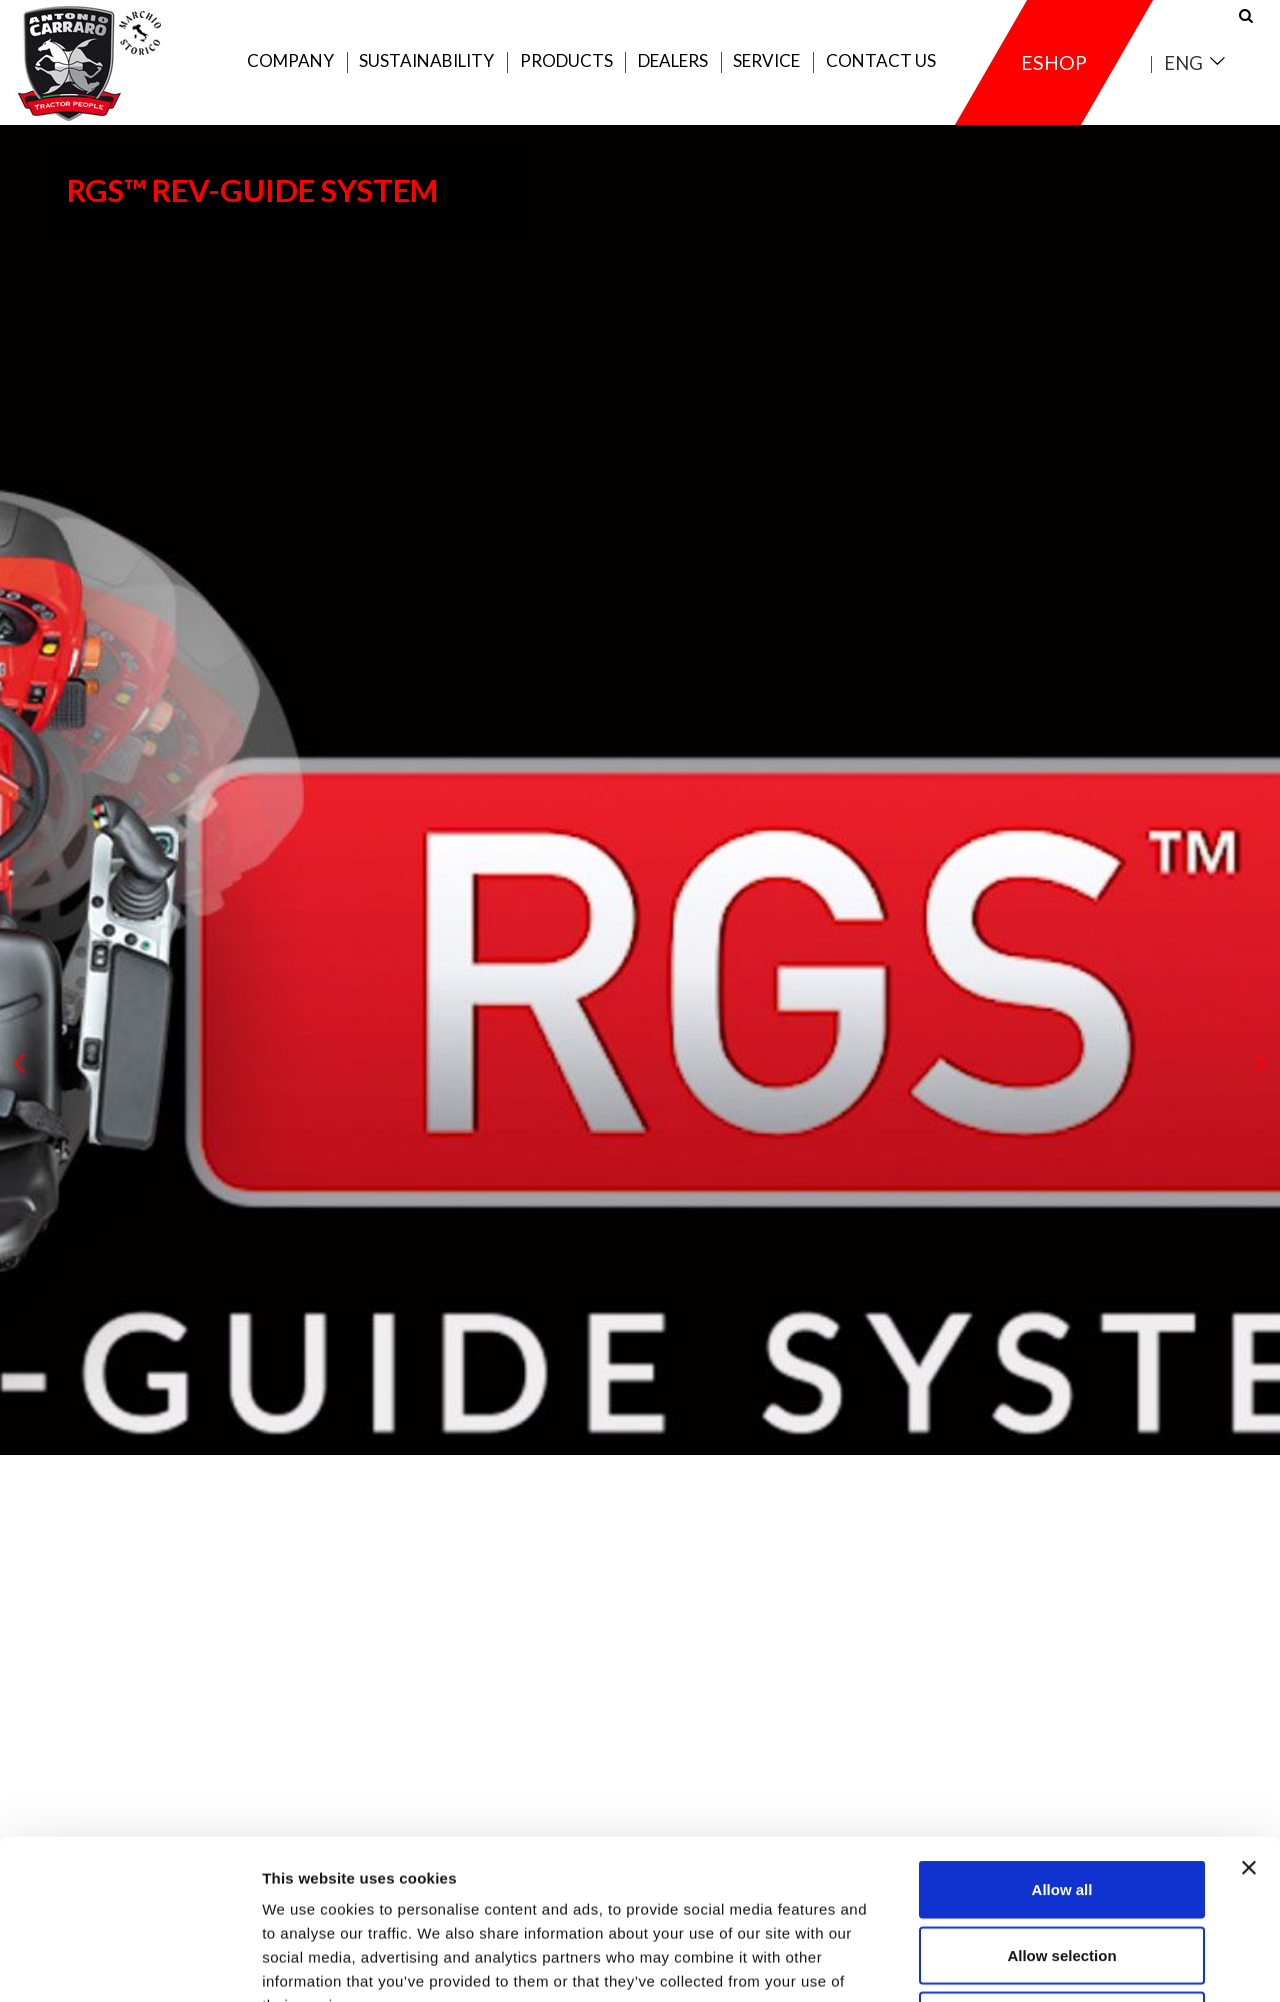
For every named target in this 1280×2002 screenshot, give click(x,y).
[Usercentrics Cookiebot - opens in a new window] (129, 1963)
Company (290, 61)
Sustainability (426, 61)
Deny (1062, 1870)
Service (766, 61)
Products (566, 61)
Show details (1049, 1962)
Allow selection (1061, 1805)
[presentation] (20, 1064)
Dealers (673, 61)
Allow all (1062, 1739)
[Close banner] (1249, 1718)
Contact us (881, 61)
